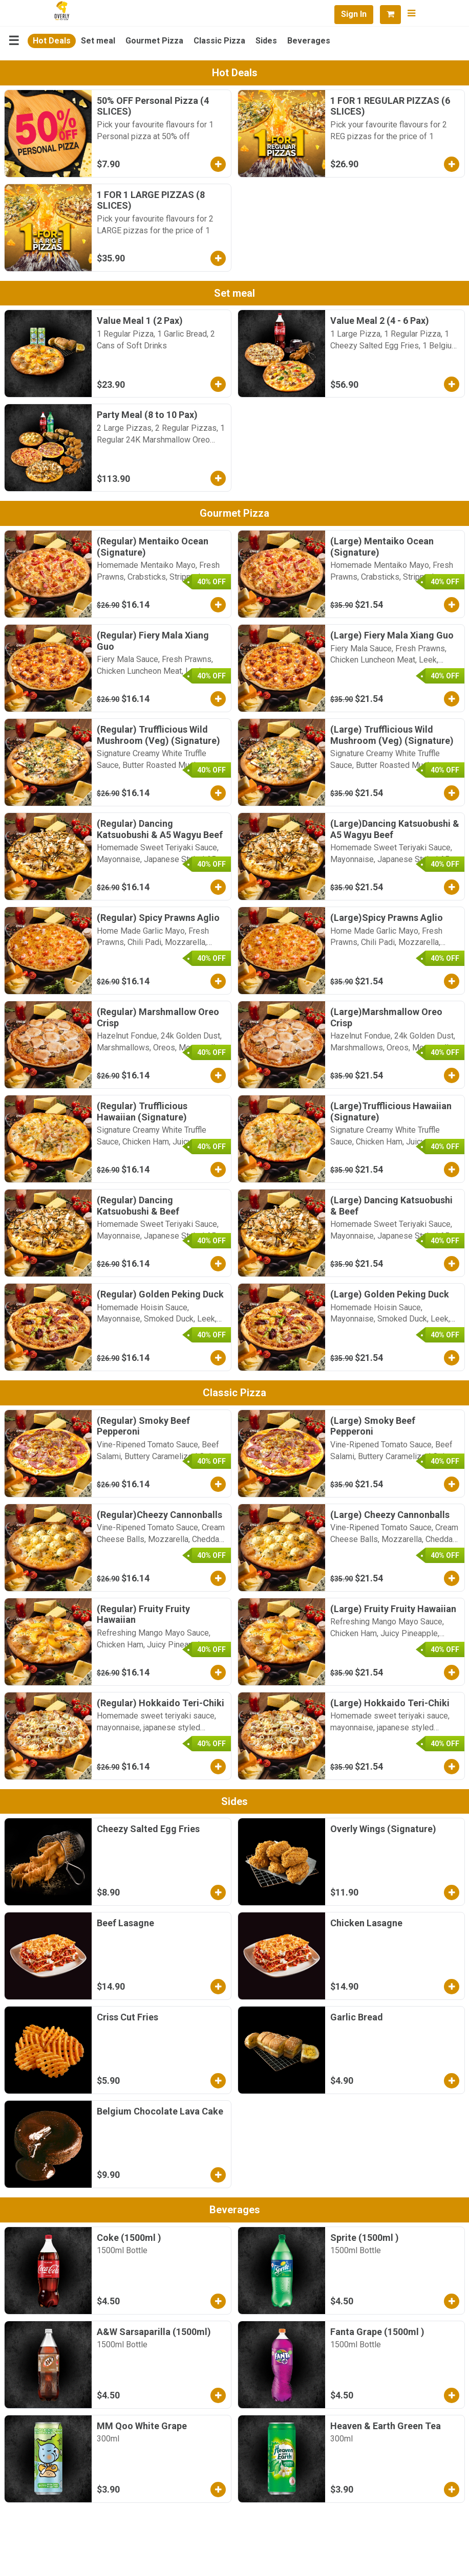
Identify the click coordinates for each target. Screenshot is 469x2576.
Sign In (354, 14)
